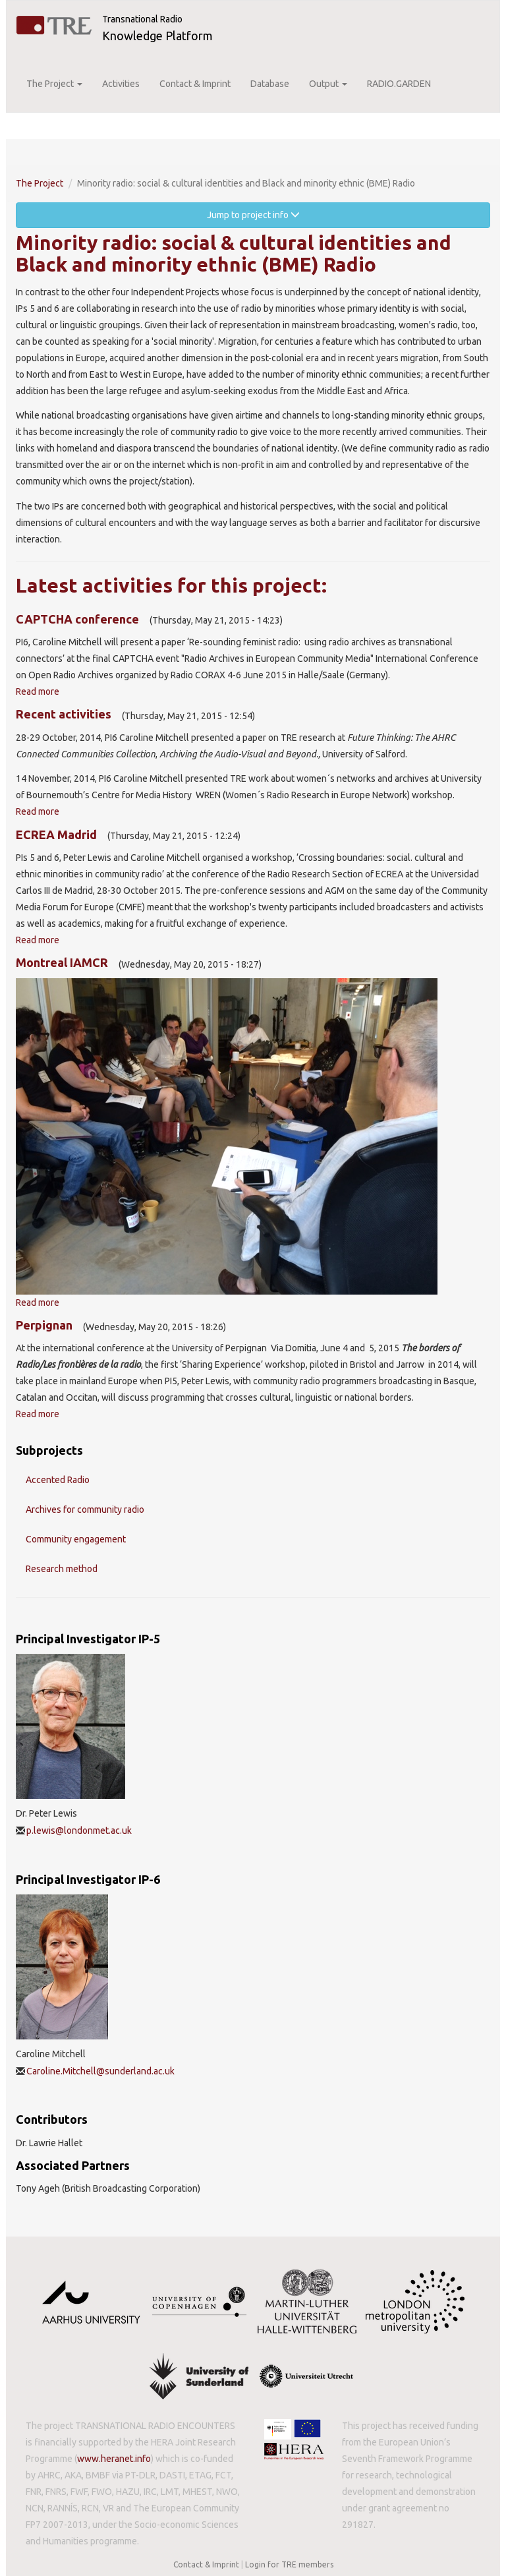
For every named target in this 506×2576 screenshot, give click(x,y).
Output (328, 83)
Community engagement (76, 1539)
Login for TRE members (289, 2564)
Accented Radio (58, 1480)
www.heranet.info (114, 2458)
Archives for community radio (85, 1509)
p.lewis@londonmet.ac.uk (79, 1830)
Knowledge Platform (157, 35)
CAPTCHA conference (77, 619)
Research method (62, 1569)
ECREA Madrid (56, 834)
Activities (121, 83)
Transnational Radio (142, 19)
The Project (54, 83)
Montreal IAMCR (62, 962)
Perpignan (44, 1325)
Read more (37, 691)
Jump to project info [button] (253, 215)
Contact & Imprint (195, 83)
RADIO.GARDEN (399, 83)
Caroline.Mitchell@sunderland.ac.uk (100, 2071)
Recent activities (63, 713)
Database (269, 83)
